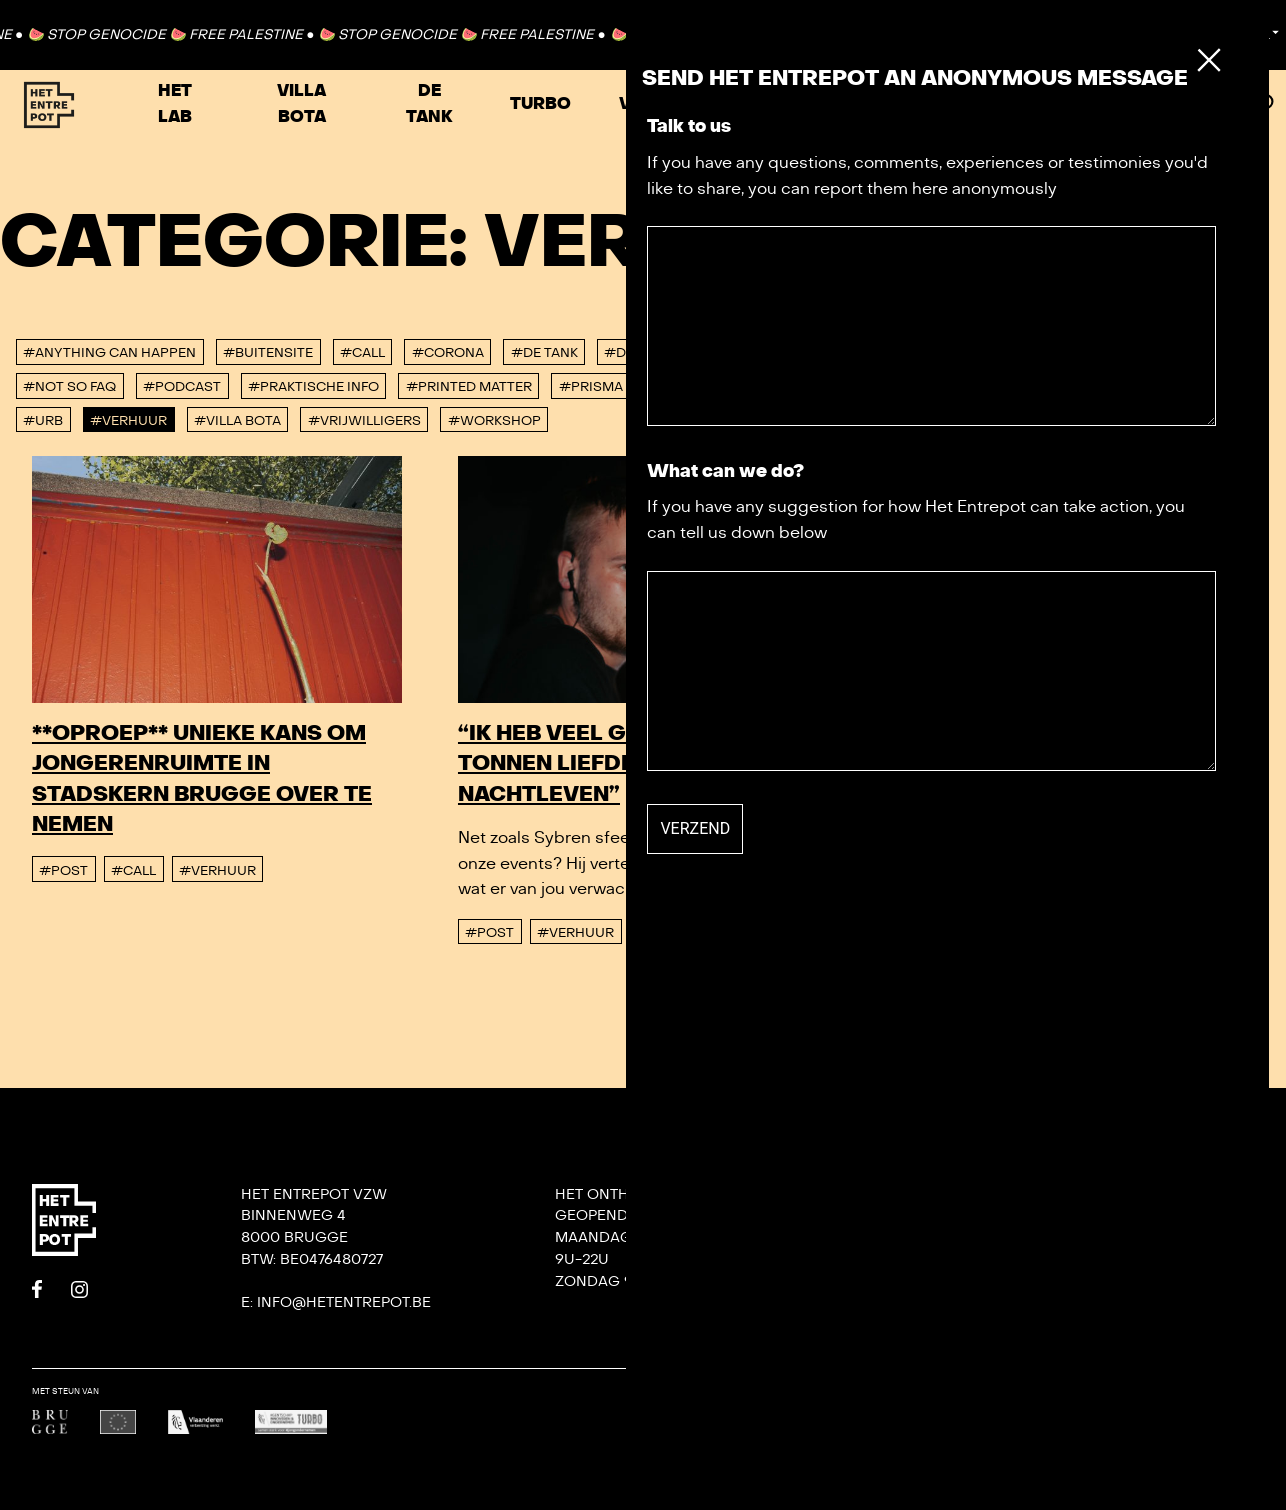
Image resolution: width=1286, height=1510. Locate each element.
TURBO (540, 104)
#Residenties (801, 387)
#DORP (629, 353)
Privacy (899, 1324)
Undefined (1229, 1405)
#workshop (494, 421)
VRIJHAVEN (666, 104)
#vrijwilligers (364, 421)
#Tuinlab (1068, 387)
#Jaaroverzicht (1057, 353)
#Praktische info (313, 387)
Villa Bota (301, 104)
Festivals (808, 104)
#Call (362, 353)
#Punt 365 (687, 387)
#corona (448, 353)
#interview (927, 353)
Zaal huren (1072, 104)
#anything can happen (109, 353)
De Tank (429, 104)
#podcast (182, 387)
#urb (43, 421)
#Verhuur (128, 421)
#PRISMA (591, 387)
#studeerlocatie (942, 387)
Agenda (938, 104)
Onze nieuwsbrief (941, 1194)
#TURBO (1158, 387)
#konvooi (1183, 353)
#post (63, 871)
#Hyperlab (816, 353)
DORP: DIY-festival (1149, 1194)
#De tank (544, 353)
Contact (1185, 34)
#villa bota (237, 421)
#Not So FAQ (69, 387)
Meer (1194, 104)
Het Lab (175, 104)
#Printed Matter (469, 387)
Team (888, 1237)
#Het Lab (715, 353)
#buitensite (268, 353)
